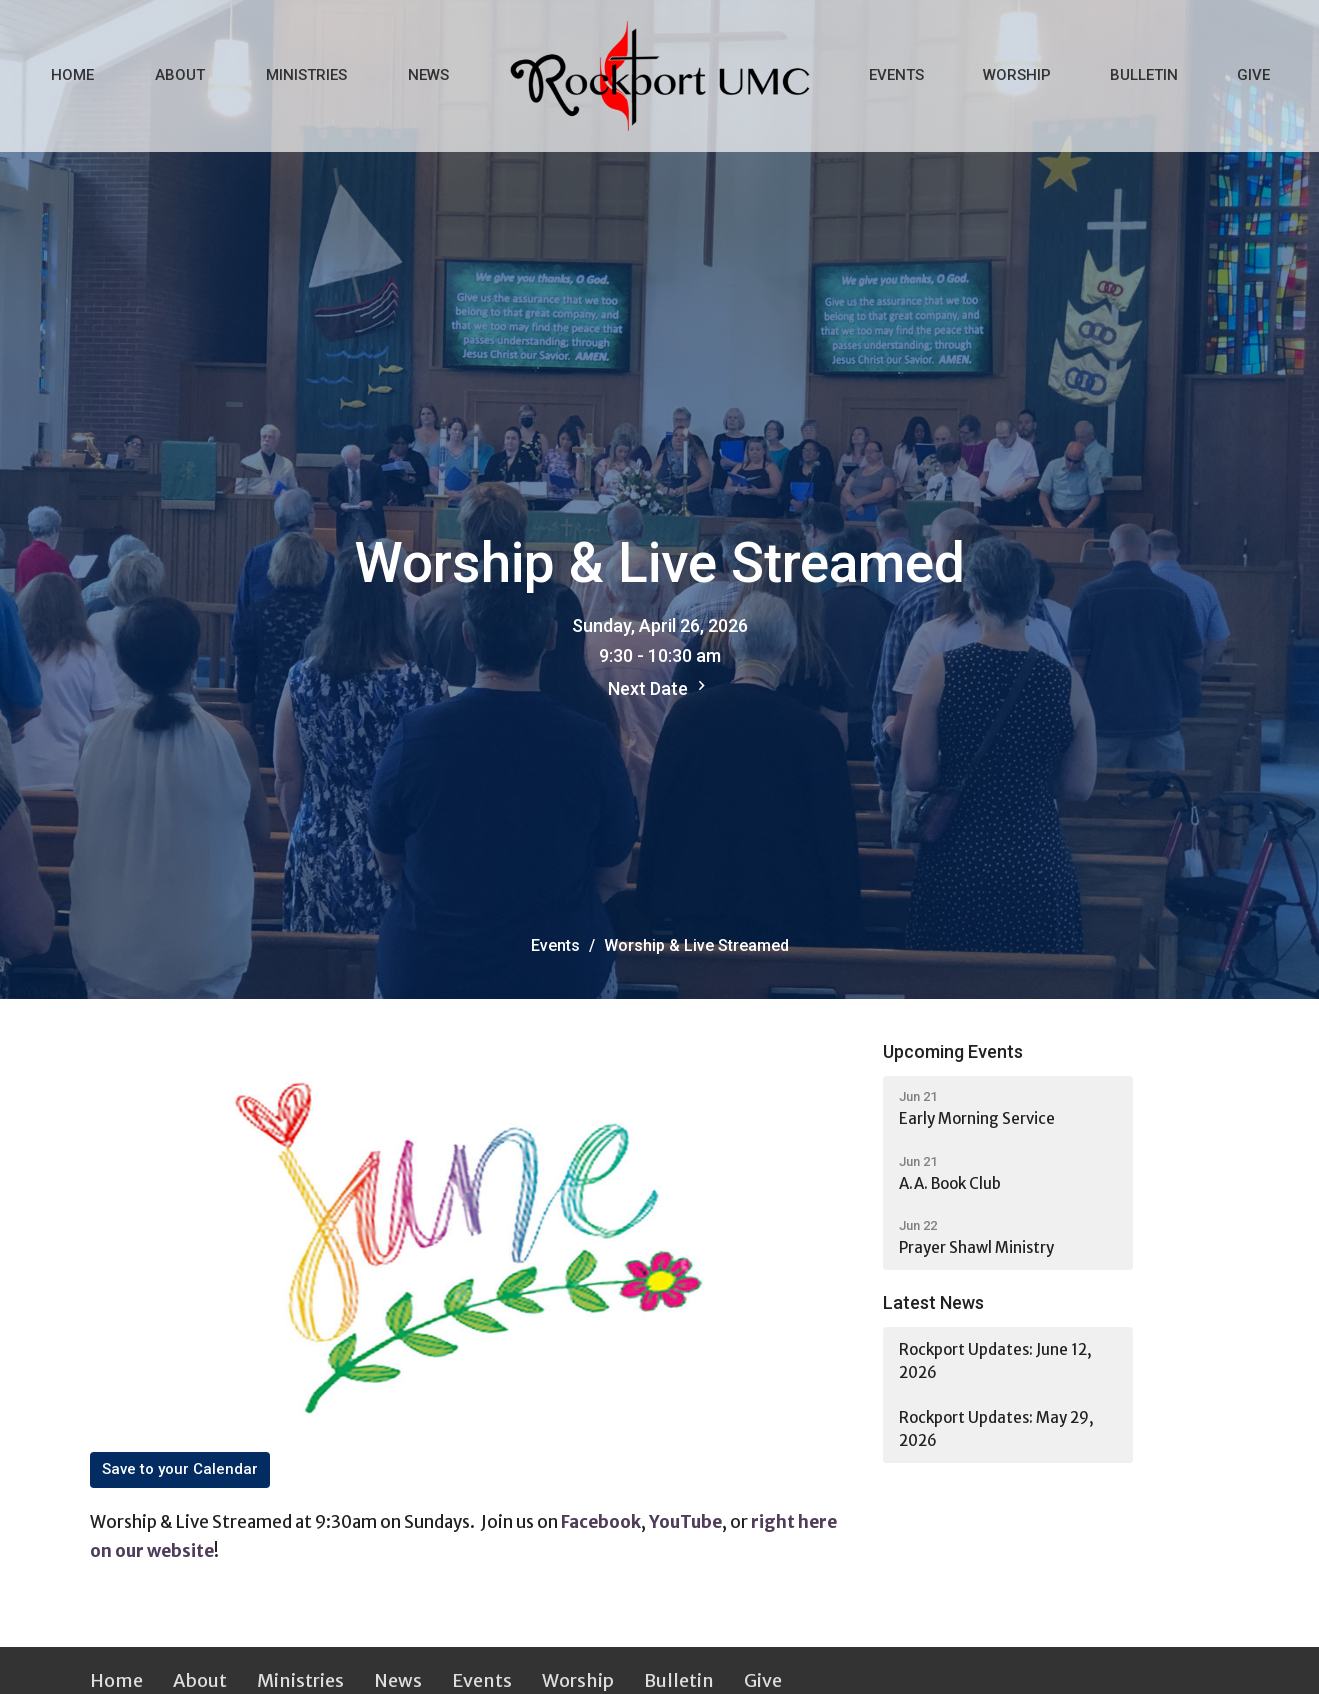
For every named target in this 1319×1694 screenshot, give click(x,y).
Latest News (933, 1302)
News (428, 75)
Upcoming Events (953, 1051)
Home (72, 75)
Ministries (306, 75)
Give (1253, 75)
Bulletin (1144, 75)
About (180, 75)
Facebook (601, 1522)
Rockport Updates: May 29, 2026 (996, 1429)
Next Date (659, 687)
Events (896, 75)
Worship (1017, 75)
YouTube (685, 1522)
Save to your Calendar (180, 1469)
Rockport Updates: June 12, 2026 (995, 1361)
